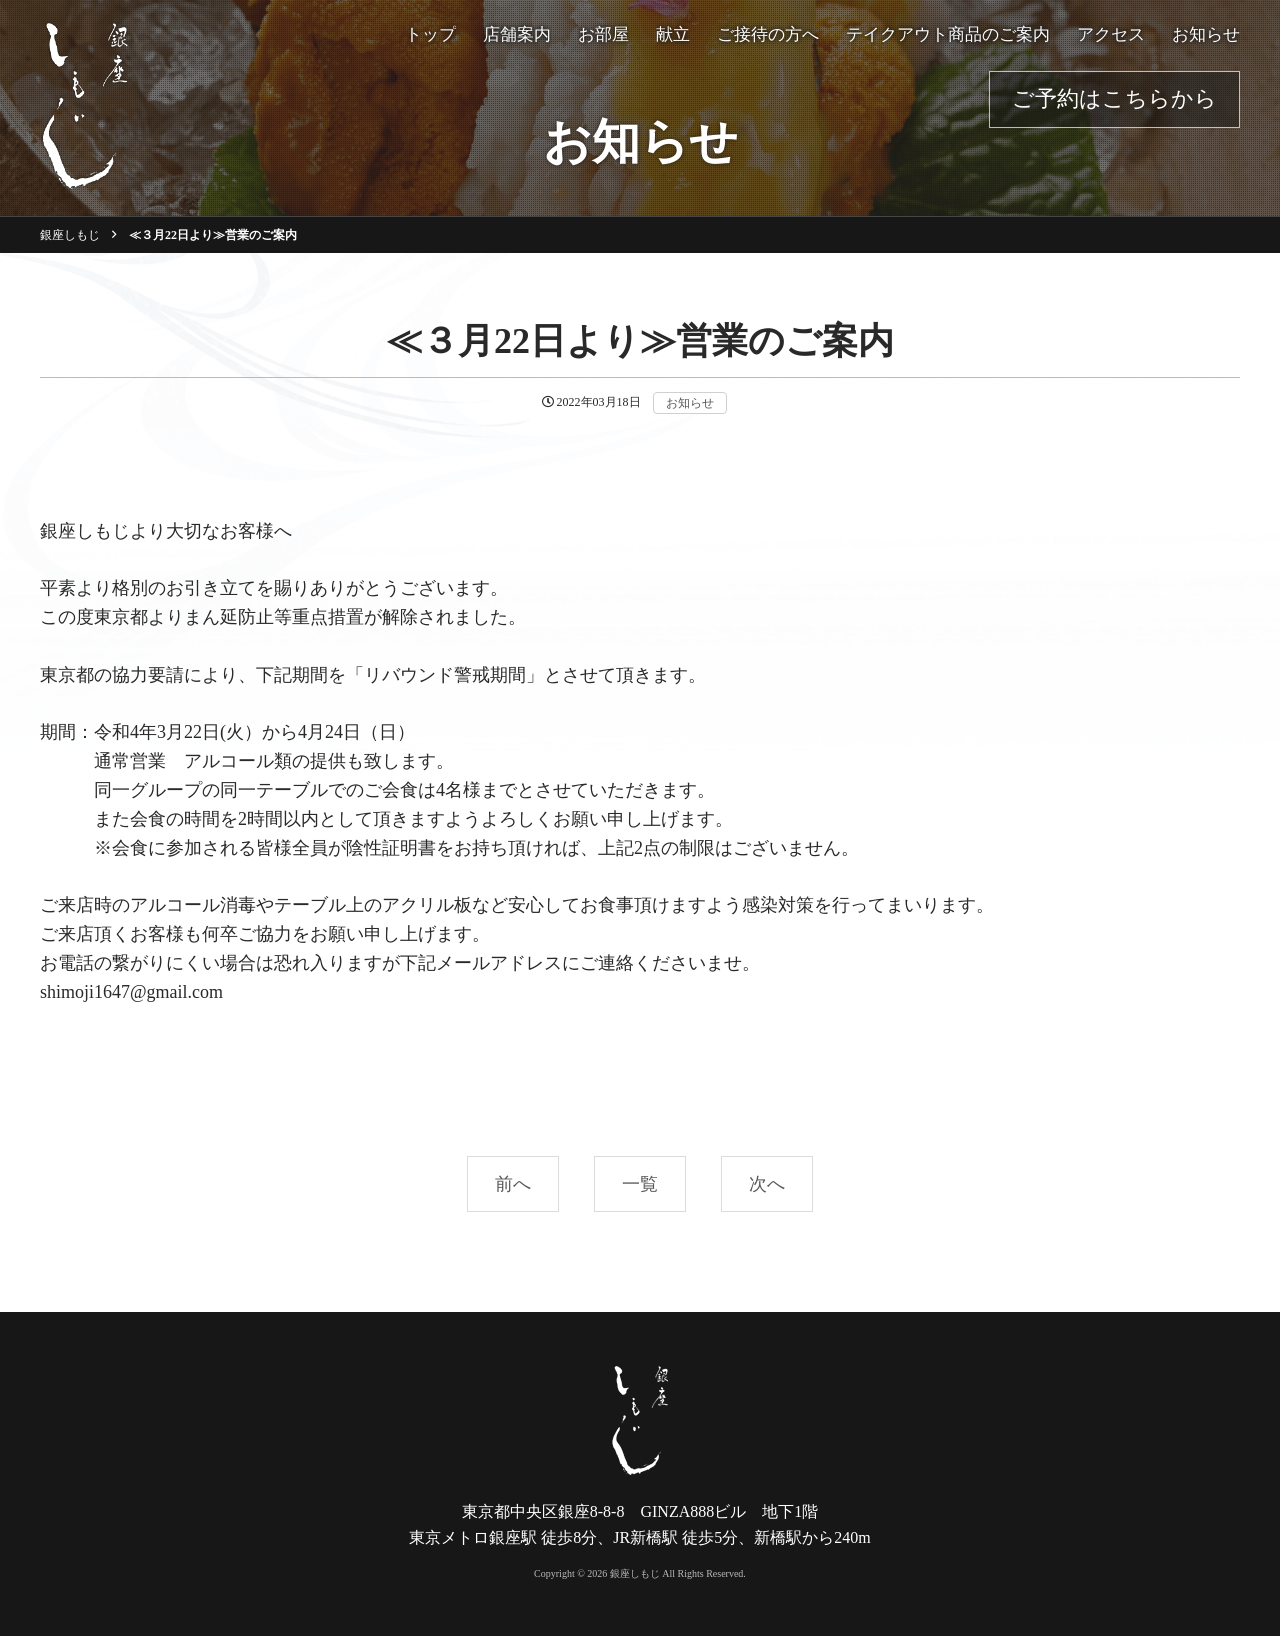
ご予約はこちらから (1114, 98)
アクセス (1111, 34)
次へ (767, 1184)
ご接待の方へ (768, 34)
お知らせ (1206, 34)
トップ (430, 34)
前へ (513, 1184)
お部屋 (603, 34)
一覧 (640, 1184)
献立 (673, 34)
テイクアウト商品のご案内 (948, 34)
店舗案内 (517, 34)
